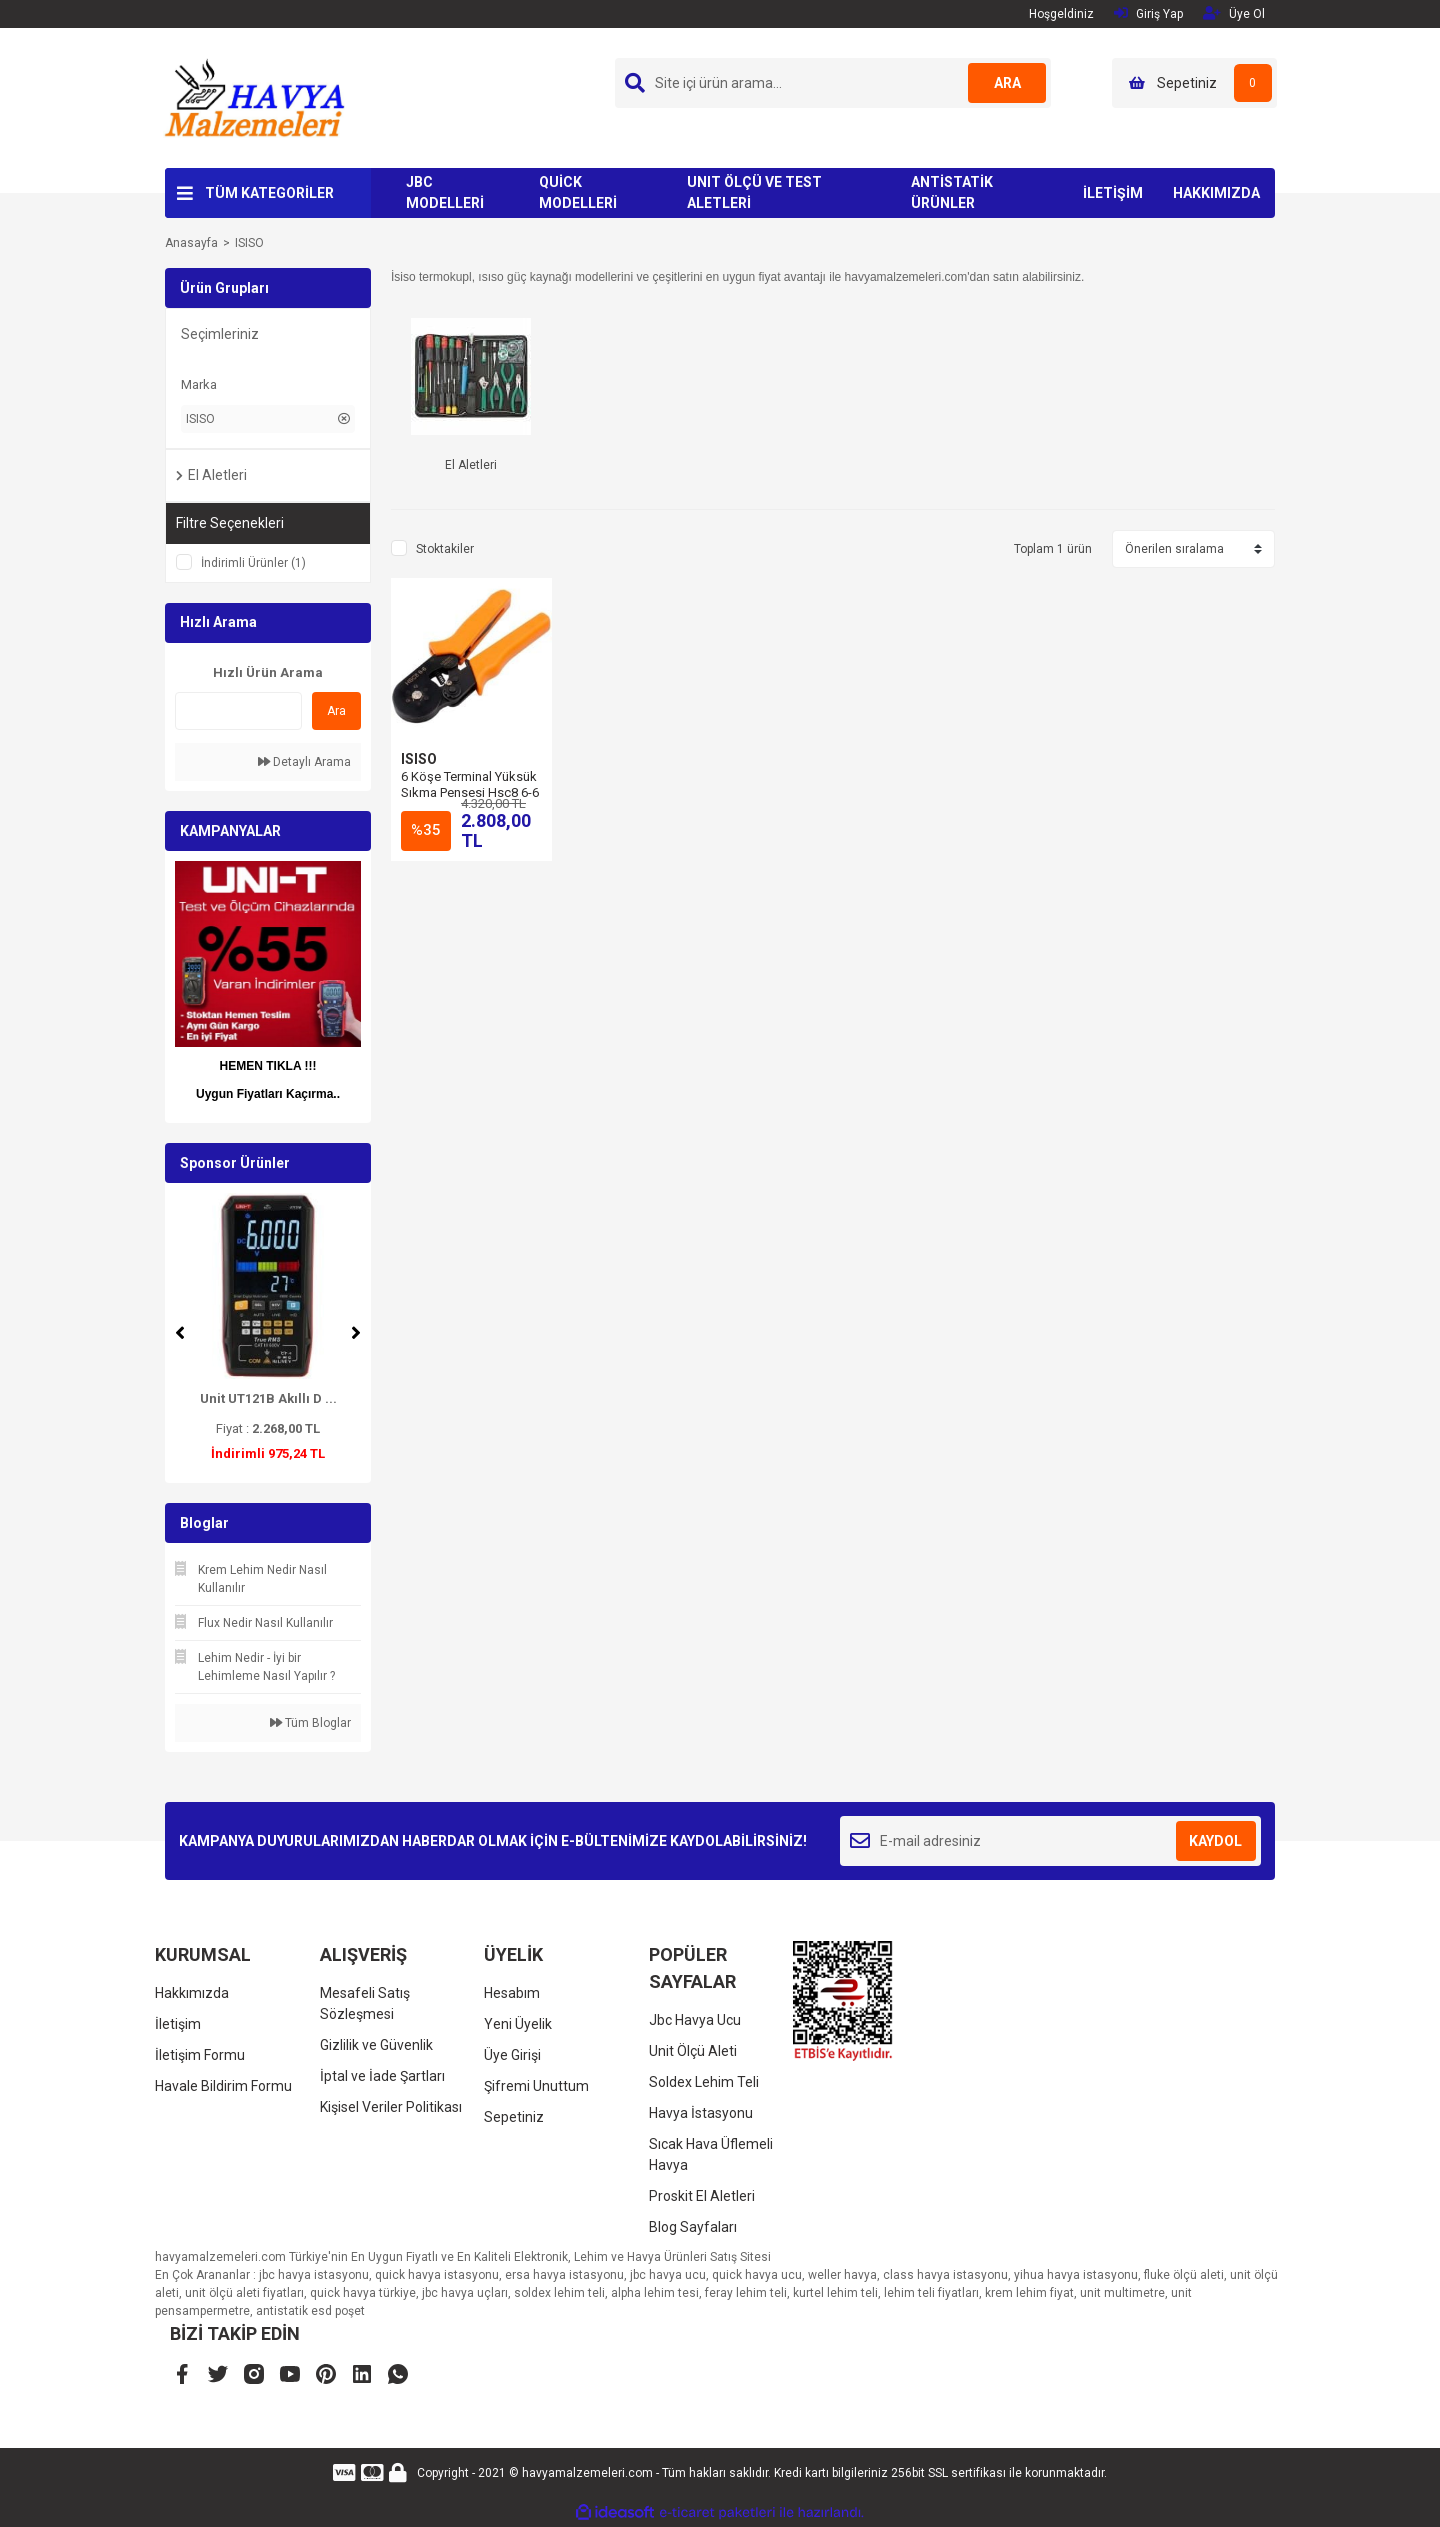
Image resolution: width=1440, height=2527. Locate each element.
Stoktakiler (445, 549)
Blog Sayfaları (693, 2227)
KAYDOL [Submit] (1215, 1841)
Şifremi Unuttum (536, 2086)
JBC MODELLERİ (445, 192)
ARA (1006, 83)
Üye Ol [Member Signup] (1234, 13)
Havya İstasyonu (701, 2113)
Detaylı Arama (304, 762)
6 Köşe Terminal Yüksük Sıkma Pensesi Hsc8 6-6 (470, 784)
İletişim (178, 2024)
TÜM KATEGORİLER (269, 193)
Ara (336, 711)
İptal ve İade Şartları (382, 2076)
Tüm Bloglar (310, 1723)
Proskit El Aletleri (702, 2196)
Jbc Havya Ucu (695, 2020)
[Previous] (180, 1333)
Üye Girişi (512, 2055)
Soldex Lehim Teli (704, 2082)
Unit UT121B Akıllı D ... (268, 1398)
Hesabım (512, 1993)
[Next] (356, 1333)
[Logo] (254, 97)
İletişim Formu (200, 2055)
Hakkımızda (192, 1993)
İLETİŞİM (1113, 193)
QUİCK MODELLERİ (578, 192)
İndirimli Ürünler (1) (253, 563)
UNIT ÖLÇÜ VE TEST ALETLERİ (754, 192)
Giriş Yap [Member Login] (1148, 13)
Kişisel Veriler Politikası (391, 2107)
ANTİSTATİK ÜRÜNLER (952, 192)
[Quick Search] (238, 711)
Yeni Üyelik (518, 2024)
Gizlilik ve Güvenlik (376, 2045)
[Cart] (1194, 83)
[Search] (833, 83)
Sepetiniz (514, 2117)
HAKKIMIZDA (1216, 193)
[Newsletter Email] (1050, 1841)
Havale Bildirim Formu (223, 2086)
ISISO (249, 243)
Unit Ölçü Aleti (693, 2051)
